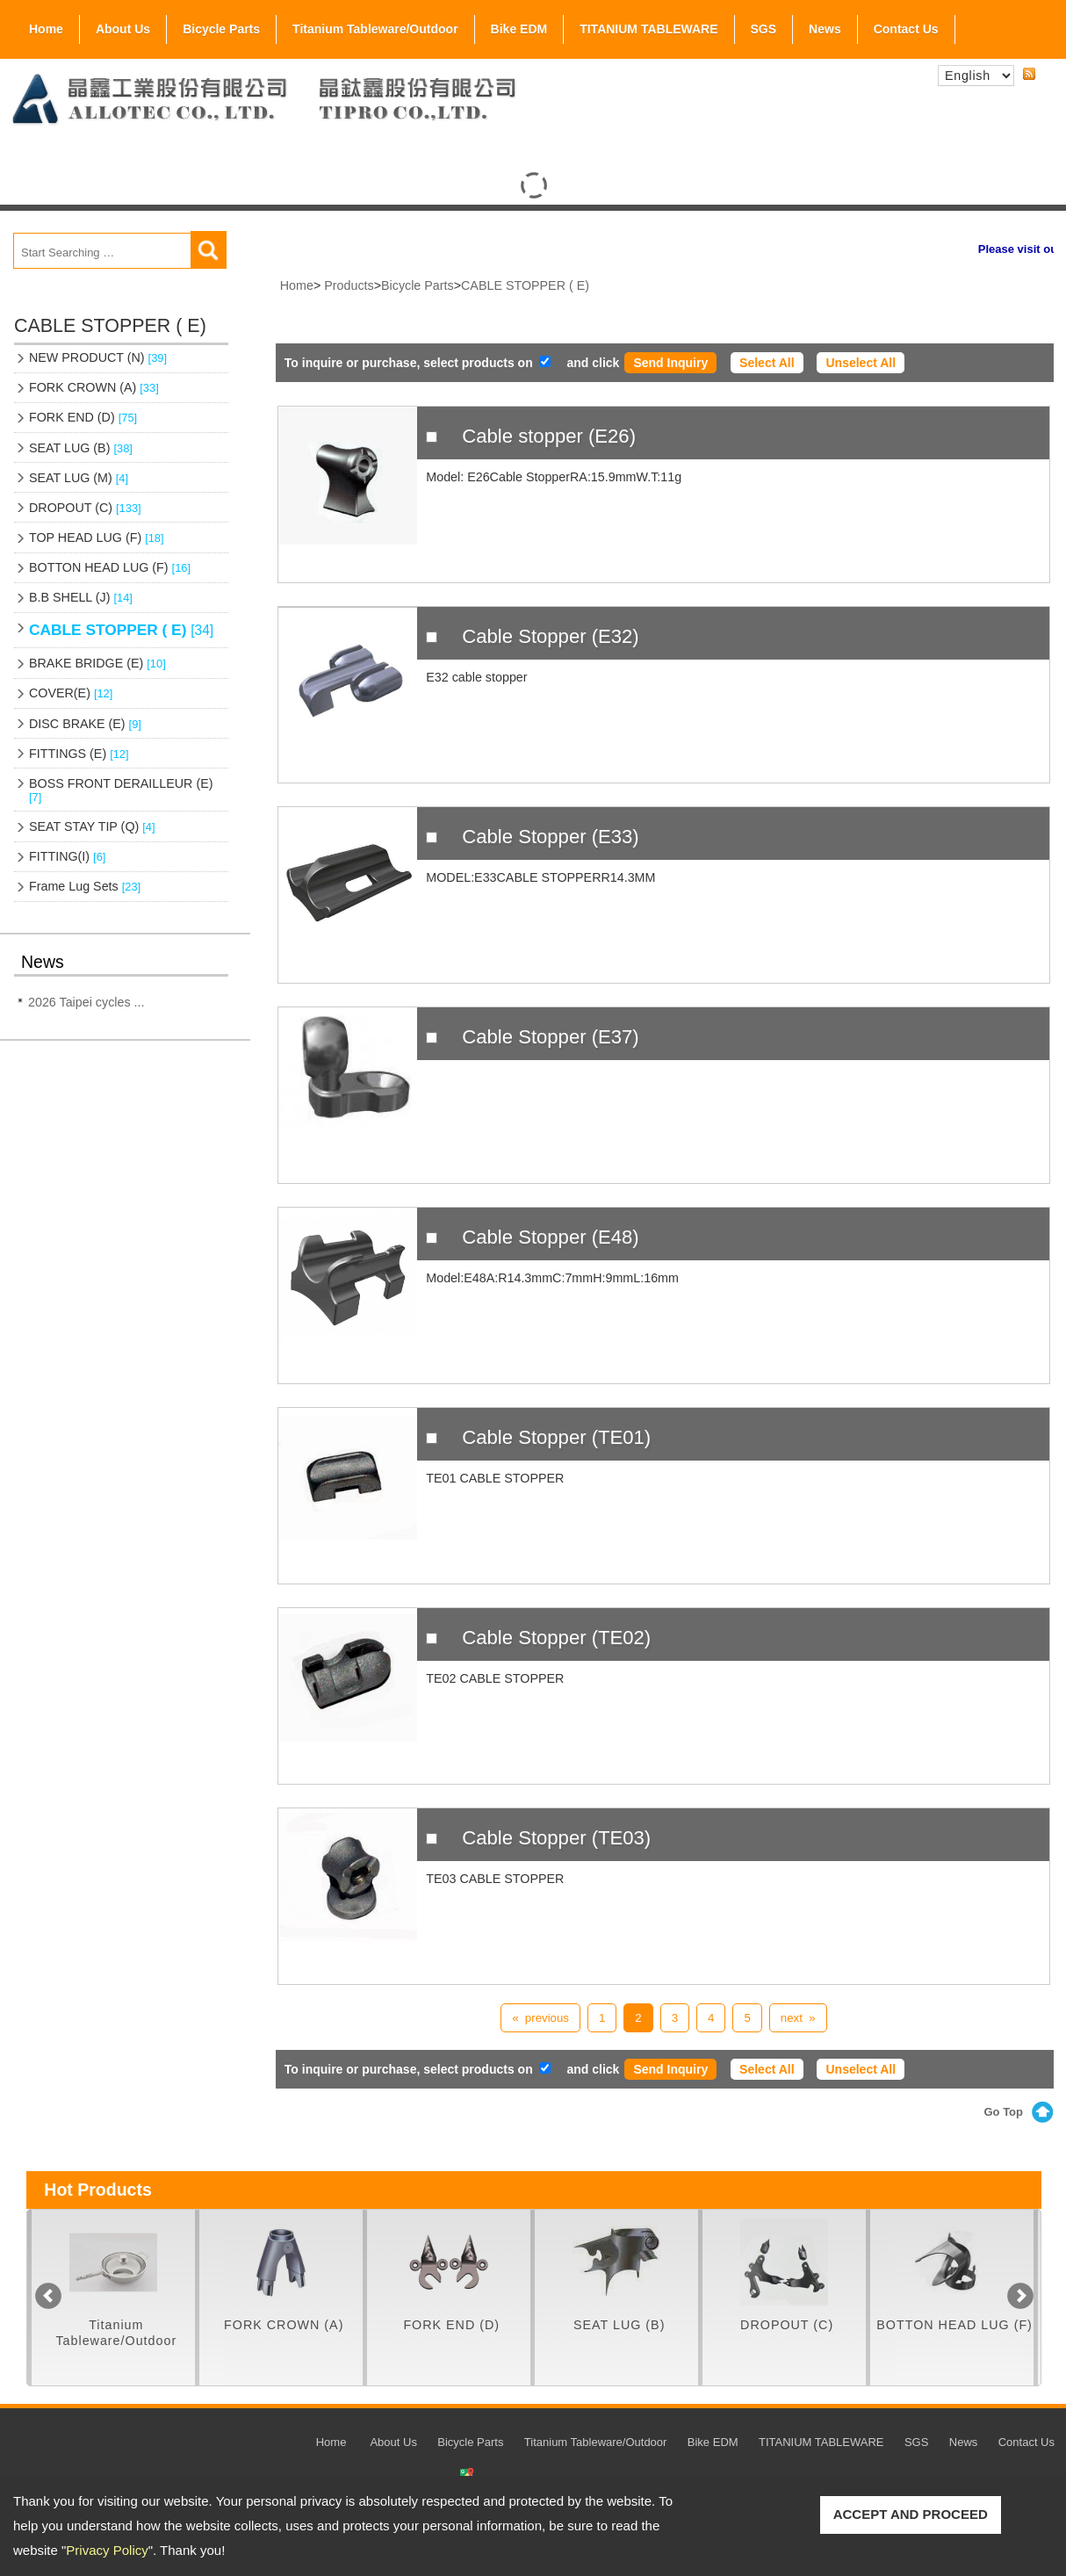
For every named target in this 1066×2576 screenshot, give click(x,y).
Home (46, 29)
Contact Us (906, 29)
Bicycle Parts (221, 25)
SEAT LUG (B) (81, 448)
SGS (764, 25)
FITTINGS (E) (79, 754)
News (825, 29)
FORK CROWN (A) (94, 387)
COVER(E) (70, 693)
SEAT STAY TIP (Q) (92, 826)
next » (798, 2017)
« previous (540, 2017)
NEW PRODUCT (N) (98, 357)
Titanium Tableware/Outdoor (375, 29)
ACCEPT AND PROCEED (910, 2514)
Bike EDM (519, 29)
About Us (123, 25)
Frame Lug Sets (84, 886)
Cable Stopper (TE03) (556, 1838)
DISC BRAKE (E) (85, 724)
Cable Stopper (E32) (550, 636)
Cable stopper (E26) (549, 436)
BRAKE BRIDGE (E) (97, 663)
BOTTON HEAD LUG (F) (110, 567)
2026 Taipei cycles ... (86, 1002)
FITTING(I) (67, 856)
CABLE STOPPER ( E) (121, 630)
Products (348, 285)
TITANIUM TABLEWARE (648, 29)
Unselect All (860, 363)
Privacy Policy (107, 2550)
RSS (1029, 74)
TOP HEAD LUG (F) (96, 537)
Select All (767, 363)
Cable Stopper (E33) (550, 837)
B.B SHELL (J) (81, 597)
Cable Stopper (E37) (550, 1037)
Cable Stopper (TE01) (556, 1437)
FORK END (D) (83, 417)
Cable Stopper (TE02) (556, 1638)
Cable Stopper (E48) (550, 1237)
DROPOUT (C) (85, 508)
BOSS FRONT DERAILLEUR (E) (120, 790)
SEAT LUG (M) (78, 478)
